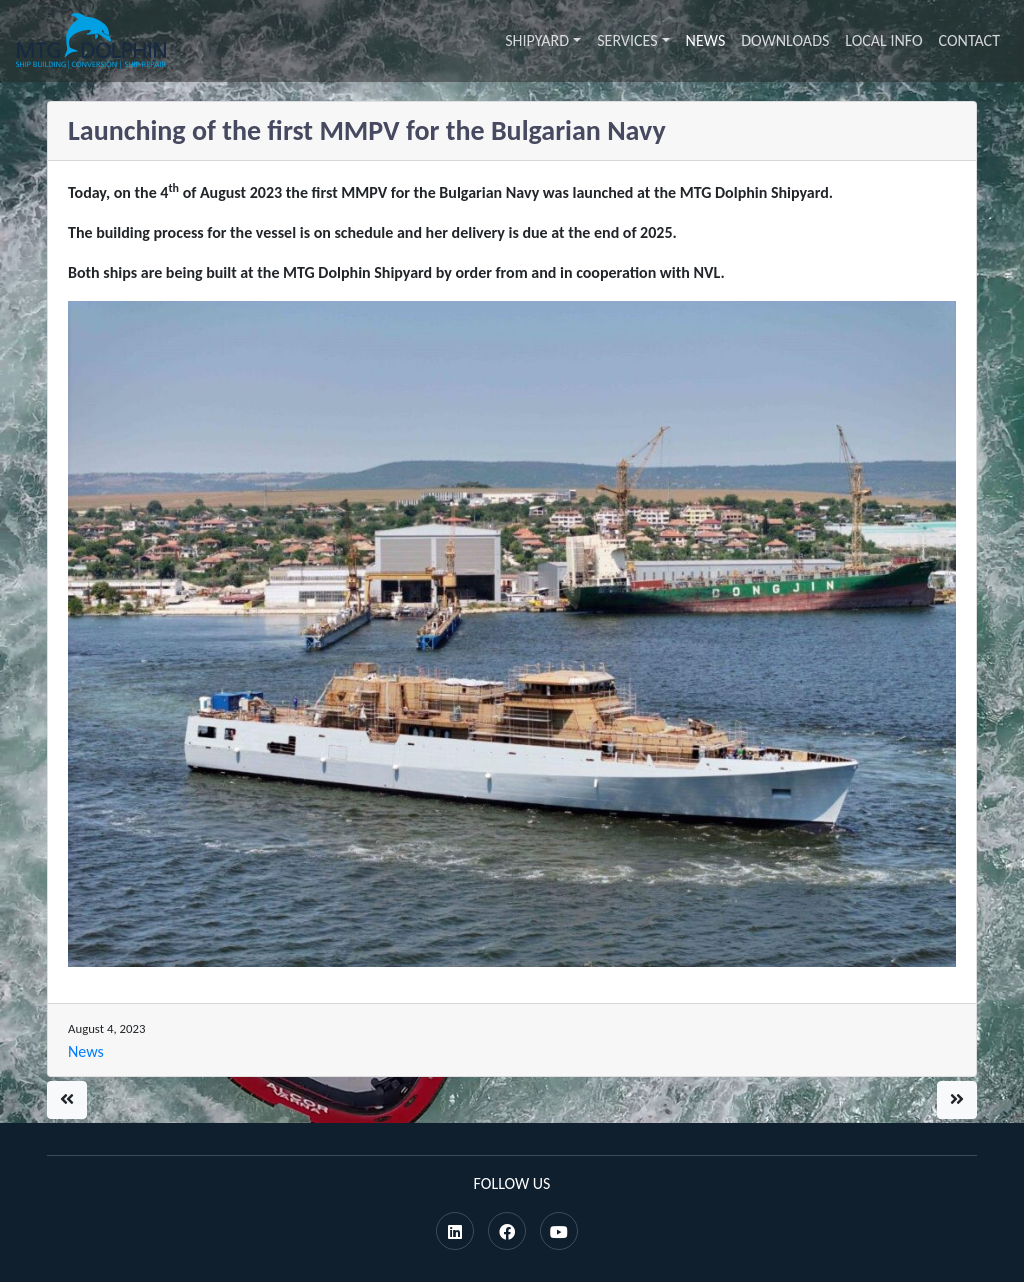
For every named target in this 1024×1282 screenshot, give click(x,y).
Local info (883, 40)
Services (627, 40)
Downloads (785, 40)
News (706, 40)
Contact (969, 40)
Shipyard (537, 40)
